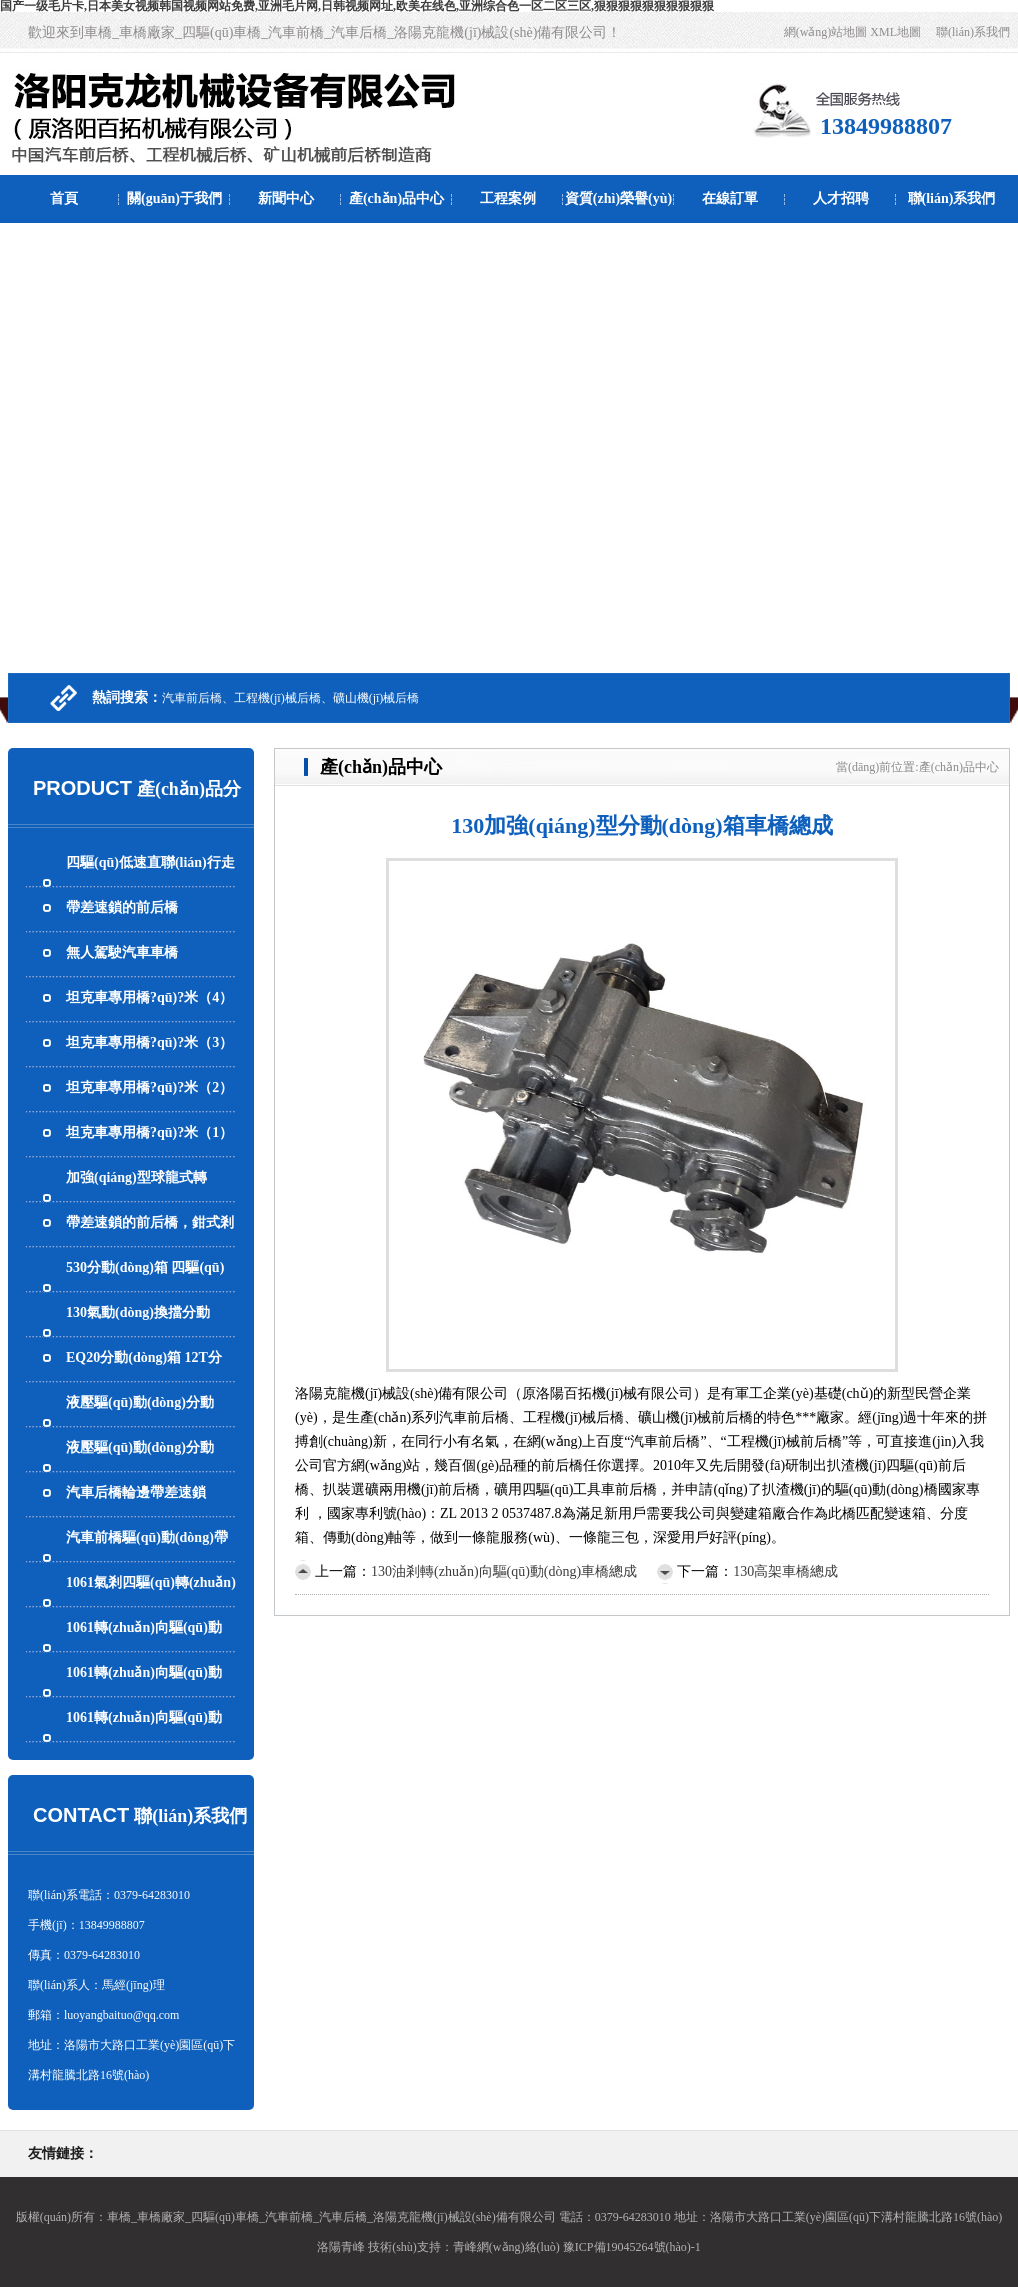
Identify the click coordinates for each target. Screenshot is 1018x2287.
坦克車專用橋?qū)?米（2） (149, 1087)
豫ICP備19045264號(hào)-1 (632, 2247)
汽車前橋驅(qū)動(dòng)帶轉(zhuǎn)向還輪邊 (147, 1557)
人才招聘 (841, 198)
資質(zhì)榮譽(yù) (618, 198)
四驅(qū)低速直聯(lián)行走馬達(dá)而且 (150, 882)
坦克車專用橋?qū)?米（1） (149, 1132)
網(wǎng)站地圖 (826, 32)
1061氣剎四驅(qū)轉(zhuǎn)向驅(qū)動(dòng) (151, 1602)
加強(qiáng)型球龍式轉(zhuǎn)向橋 (136, 1197)
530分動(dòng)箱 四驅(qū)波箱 (145, 1287)
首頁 (64, 198)
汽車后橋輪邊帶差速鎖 (136, 1492)
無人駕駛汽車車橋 (122, 952)
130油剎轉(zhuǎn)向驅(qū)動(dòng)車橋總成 (504, 1571)
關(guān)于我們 (174, 198)
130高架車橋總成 (785, 1571)
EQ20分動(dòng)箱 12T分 (144, 1357)
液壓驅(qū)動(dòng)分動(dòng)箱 (140, 1467)
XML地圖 (895, 32)
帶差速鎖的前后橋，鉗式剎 (150, 1222)
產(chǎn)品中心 (396, 198)
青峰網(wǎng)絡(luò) (506, 2247)
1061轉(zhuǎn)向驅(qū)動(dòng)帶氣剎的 (144, 1737)
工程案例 (508, 198)
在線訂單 (730, 198)
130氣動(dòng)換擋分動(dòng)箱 (138, 1332)
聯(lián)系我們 (973, 32)
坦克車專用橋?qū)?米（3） (149, 1042)
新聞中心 (286, 198)
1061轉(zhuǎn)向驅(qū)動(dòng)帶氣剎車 (144, 1647)
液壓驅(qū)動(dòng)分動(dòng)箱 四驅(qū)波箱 (140, 1422)
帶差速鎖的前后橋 (122, 907)
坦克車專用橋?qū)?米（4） (149, 997)
